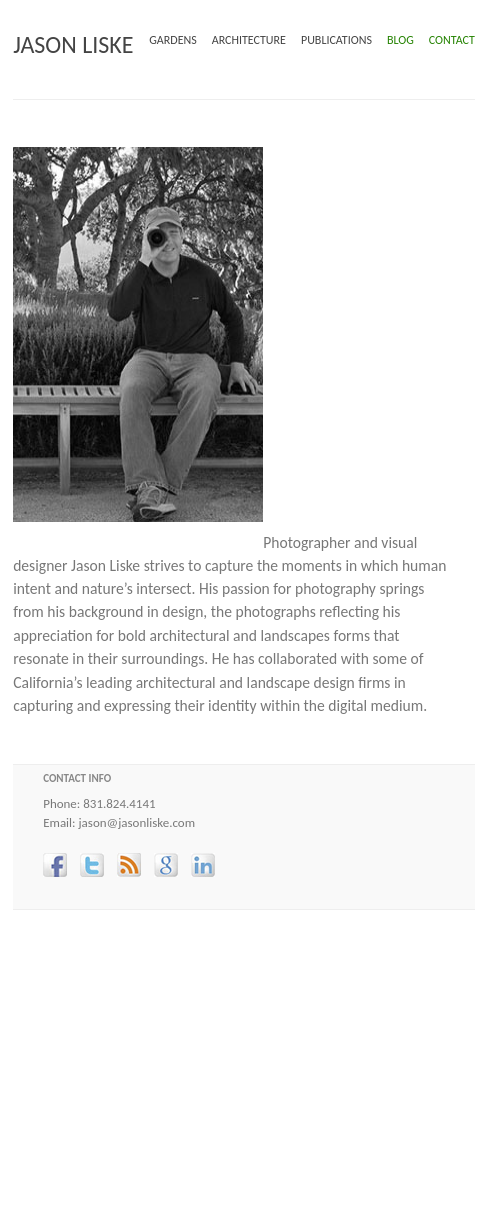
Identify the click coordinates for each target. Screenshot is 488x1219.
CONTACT (452, 40)
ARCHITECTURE (249, 40)
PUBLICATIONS (336, 40)
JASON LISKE (73, 44)
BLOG (400, 40)
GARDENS (173, 40)
